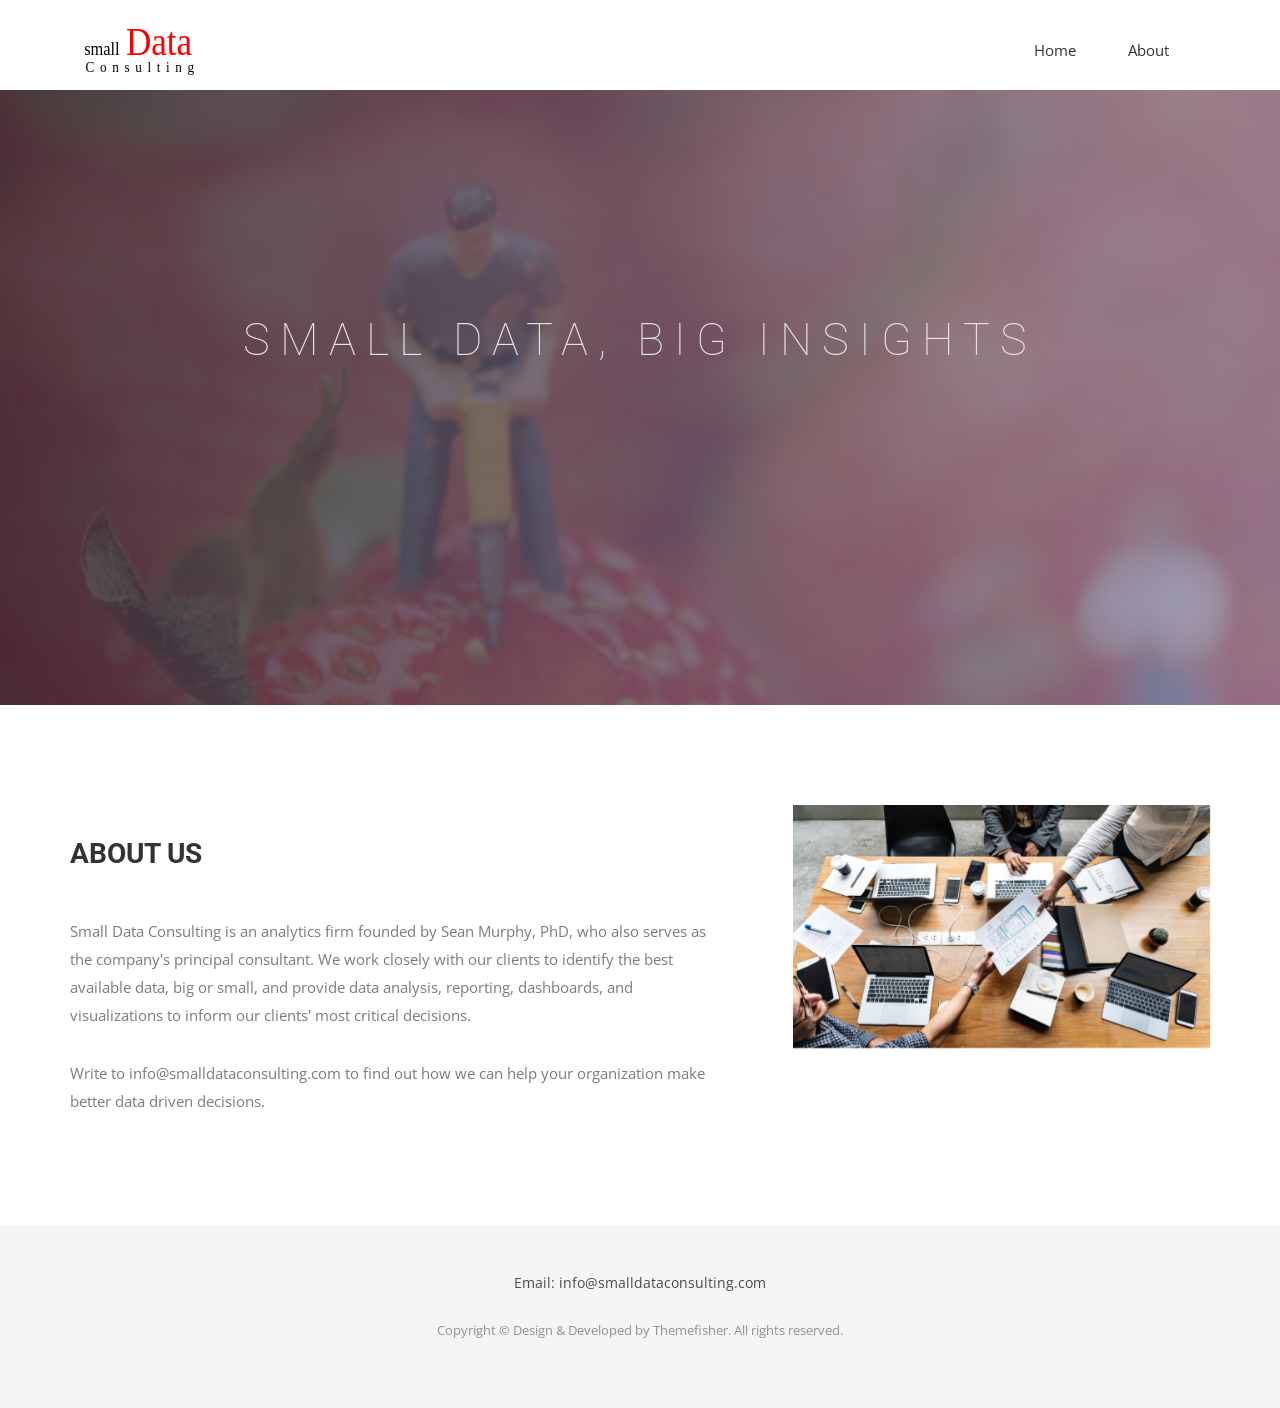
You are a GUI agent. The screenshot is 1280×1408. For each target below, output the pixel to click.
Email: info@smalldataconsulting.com (640, 1282)
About (1148, 50)
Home (1055, 50)
